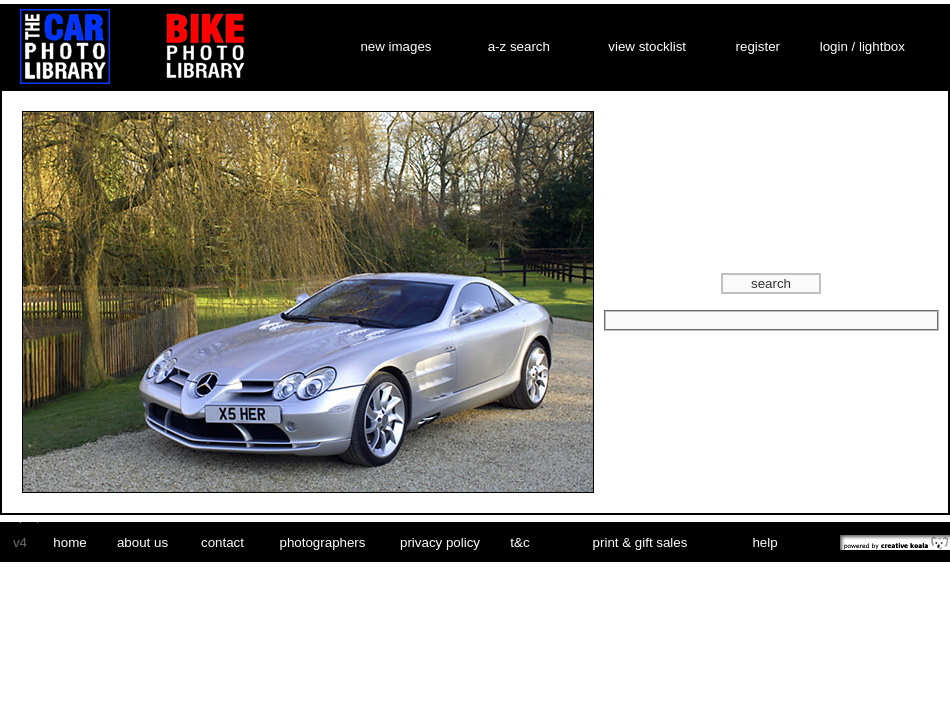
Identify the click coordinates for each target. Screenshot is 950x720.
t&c (519, 542)
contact (222, 542)
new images (395, 46)
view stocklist (647, 46)
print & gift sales (640, 542)
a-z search (519, 46)
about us (142, 542)
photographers (323, 542)
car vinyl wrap (20, 518)
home (69, 542)
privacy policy (440, 542)
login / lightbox (862, 46)
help (764, 542)
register (758, 46)
